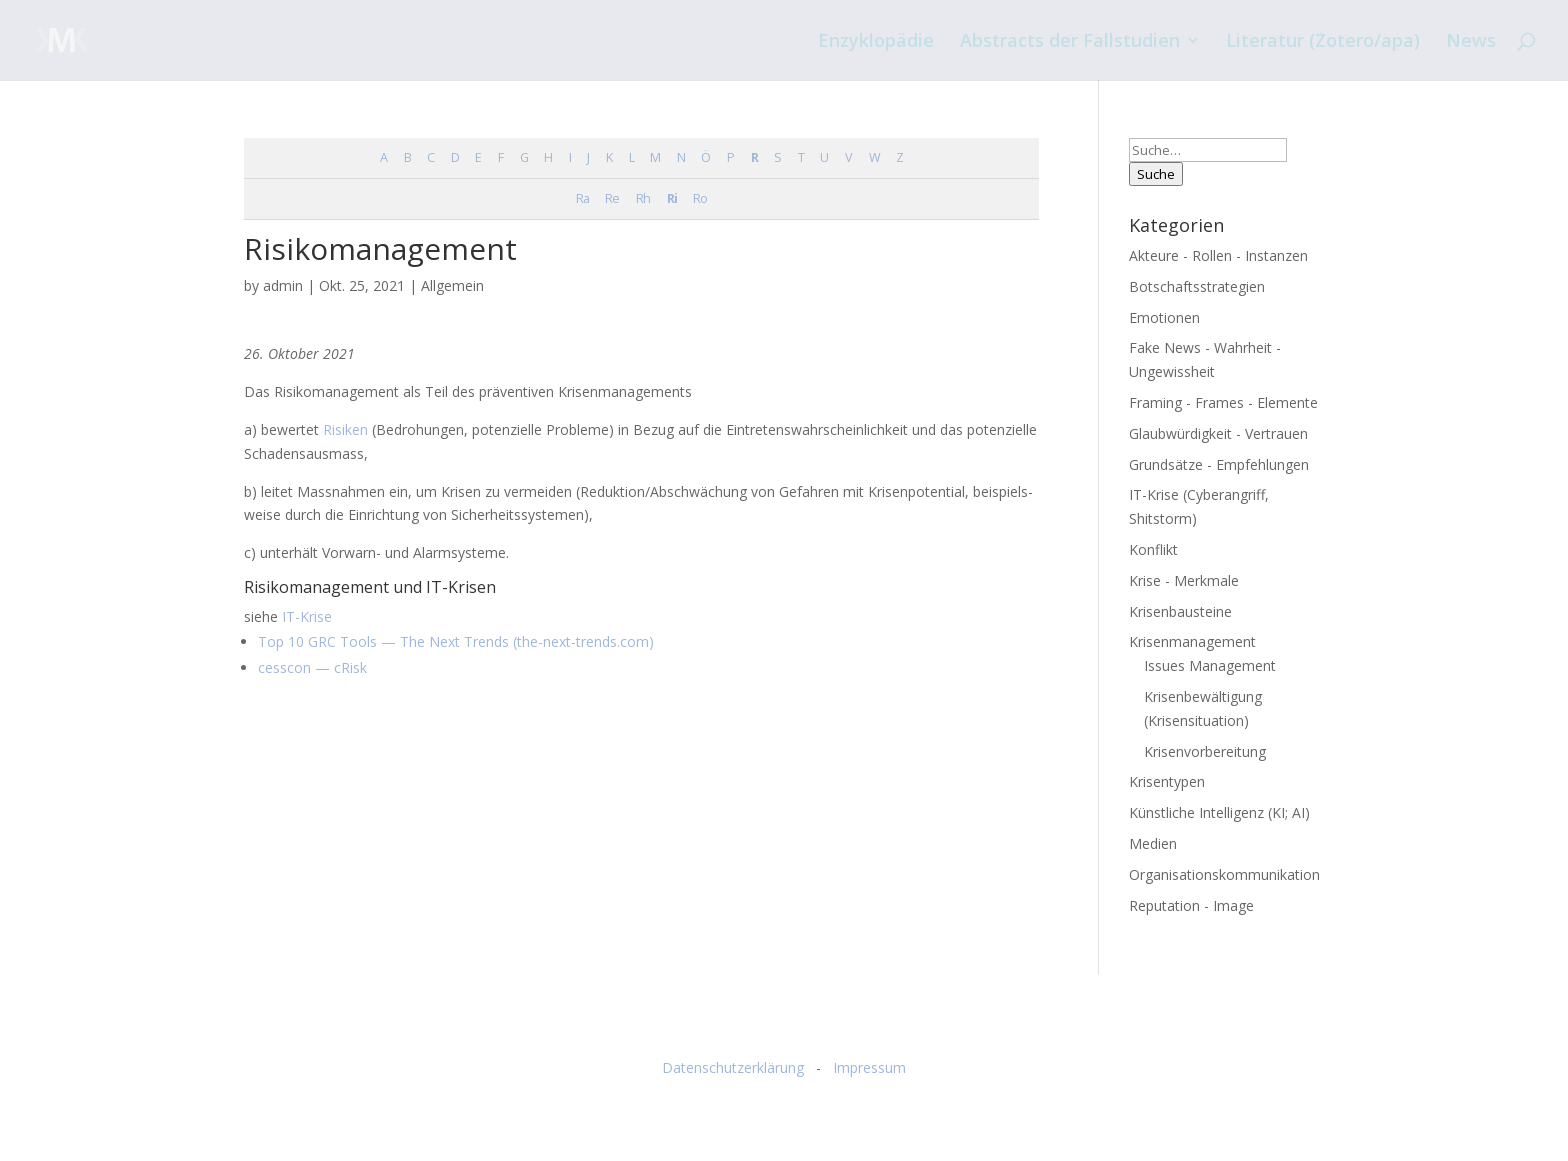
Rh (643, 198)
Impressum (869, 1067)
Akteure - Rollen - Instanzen (1218, 255)
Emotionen (1164, 317)
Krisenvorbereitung (1205, 751)
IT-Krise (305, 616)
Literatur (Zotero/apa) (1323, 42)
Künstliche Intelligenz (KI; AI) (1219, 812)
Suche (1156, 174)
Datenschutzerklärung (733, 1067)
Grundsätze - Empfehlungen (1219, 464)
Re (612, 198)
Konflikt (1153, 549)
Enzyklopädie (876, 42)
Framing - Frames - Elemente (1223, 402)
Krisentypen (1167, 781)
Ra (582, 198)
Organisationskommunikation (1224, 874)
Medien (1153, 843)
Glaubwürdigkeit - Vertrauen (1218, 433)
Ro (700, 198)
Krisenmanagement (1192, 641)
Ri (672, 198)
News (1471, 42)
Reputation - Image (1191, 905)
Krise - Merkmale (1184, 580)
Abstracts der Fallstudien (1070, 42)
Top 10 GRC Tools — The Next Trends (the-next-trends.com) (456, 641)
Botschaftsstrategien (1197, 286)
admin (283, 285)
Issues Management (1210, 665)
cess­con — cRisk (312, 667)
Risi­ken (345, 429)
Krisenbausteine (1180, 611)
